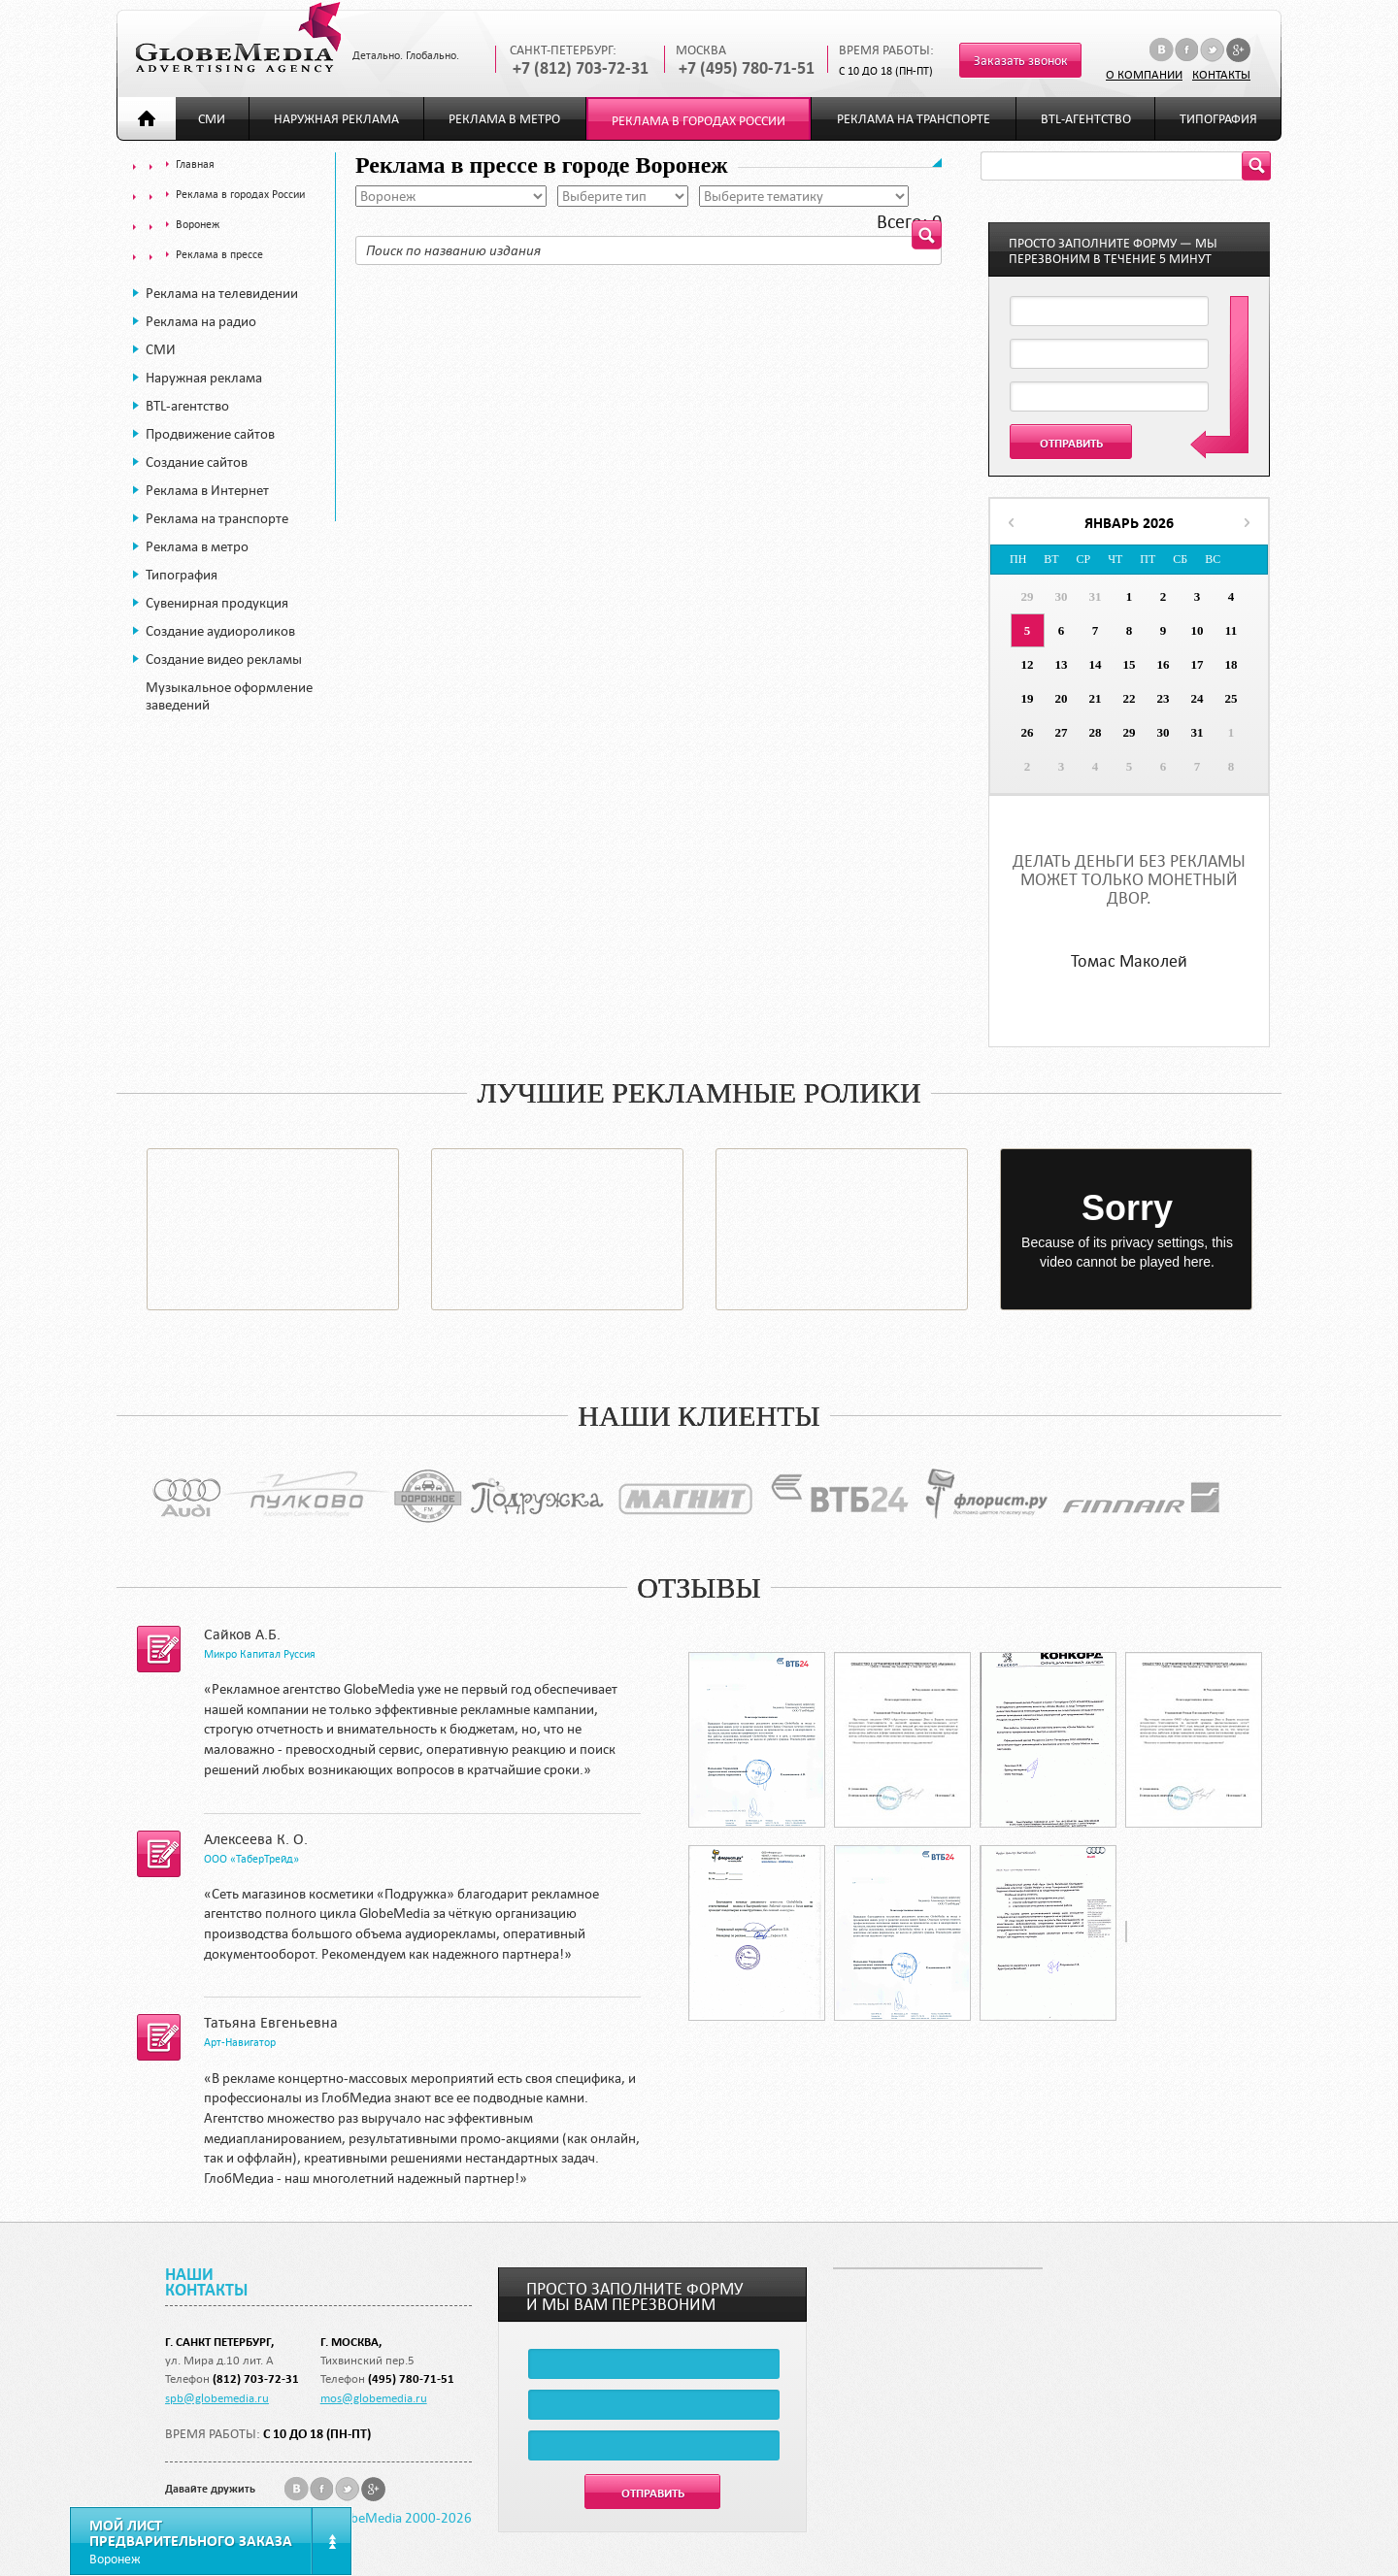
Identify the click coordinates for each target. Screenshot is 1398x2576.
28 (1095, 732)
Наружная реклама (336, 119)
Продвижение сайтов (210, 434)
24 (1197, 698)
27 (1061, 732)
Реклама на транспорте (913, 119)
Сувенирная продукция (217, 602)
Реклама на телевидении (222, 293)
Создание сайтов (197, 462)
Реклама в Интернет (207, 490)
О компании (1144, 74)
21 (1095, 698)
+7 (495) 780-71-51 (747, 68)
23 (1163, 698)
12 (1027, 664)
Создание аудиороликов (220, 631)
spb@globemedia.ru (217, 2397)
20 (1061, 698)
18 (1231, 664)
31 (1095, 596)
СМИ (211, 119)
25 (1231, 698)
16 (1163, 664)
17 (1197, 664)
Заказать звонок (1021, 60)
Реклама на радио (201, 321)
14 (1095, 664)
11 (1231, 630)
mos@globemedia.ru (373, 2397)
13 (1061, 664)
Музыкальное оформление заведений (229, 695)
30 (1061, 596)
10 (1197, 630)
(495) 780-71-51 (411, 2378)
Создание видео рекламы (224, 659)
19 (1027, 698)
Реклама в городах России (698, 121)
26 (1027, 732)
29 (1027, 596)
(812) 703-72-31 (256, 2378)
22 (1129, 698)
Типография (1218, 119)
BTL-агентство (1086, 119)
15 (1129, 664)
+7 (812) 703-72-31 (581, 68)
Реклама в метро (504, 119)
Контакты (1221, 74)
